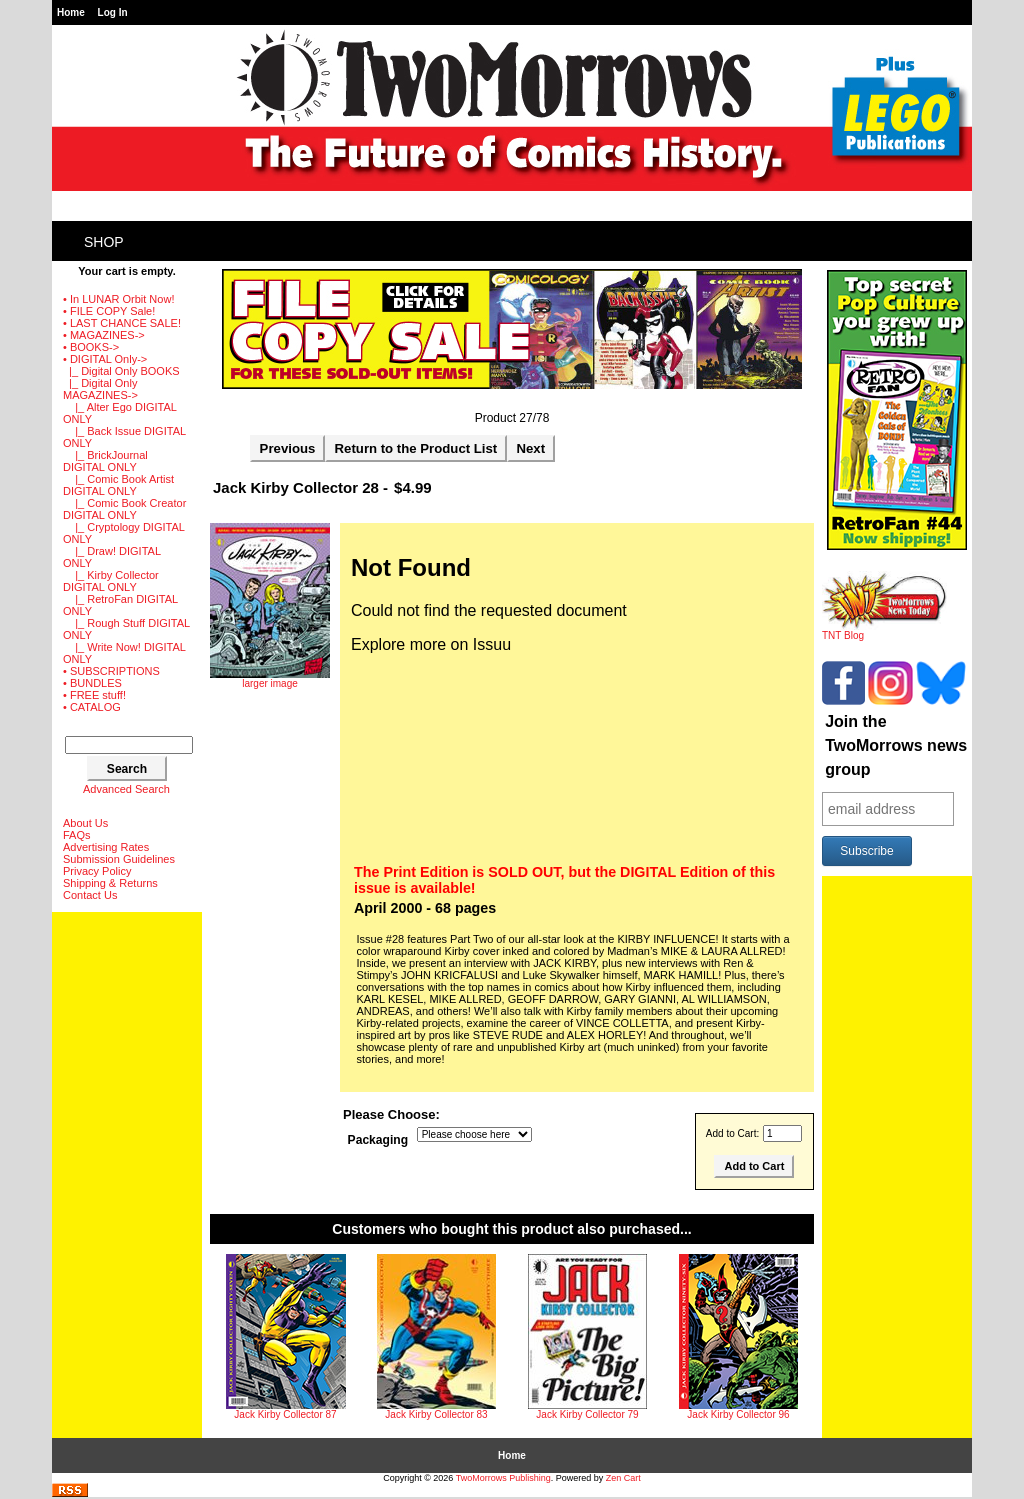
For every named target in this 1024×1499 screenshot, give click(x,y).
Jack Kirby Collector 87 (285, 1414)
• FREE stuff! (94, 695)
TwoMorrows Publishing (503, 1478)
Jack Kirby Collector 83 (436, 1414)
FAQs (77, 835)
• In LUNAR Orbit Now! (118, 299)
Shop (104, 242)
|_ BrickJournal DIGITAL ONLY (105, 461)
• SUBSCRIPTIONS (111, 671)
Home (71, 12)
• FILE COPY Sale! (109, 311)
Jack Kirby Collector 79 (587, 1414)
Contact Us (90, 895)
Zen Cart (623, 1478)
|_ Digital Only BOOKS (121, 371)
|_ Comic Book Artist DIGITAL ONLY (118, 485)
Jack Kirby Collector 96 (738, 1414)
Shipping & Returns (110, 883)
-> (105, 359)
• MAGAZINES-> (104, 335)
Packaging (378, 1140)
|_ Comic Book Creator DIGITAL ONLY (124, 509)
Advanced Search (126, 789)
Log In (113, 12)
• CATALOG (92, 707)
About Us (85, 823)
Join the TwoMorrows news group (896, 745)
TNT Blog (884, 631)
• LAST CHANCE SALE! (122, 323)
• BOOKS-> (91, 347)
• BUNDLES (92, 683)
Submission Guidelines (119, 859)
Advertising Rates (106, 847)
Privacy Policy (97, 871)
